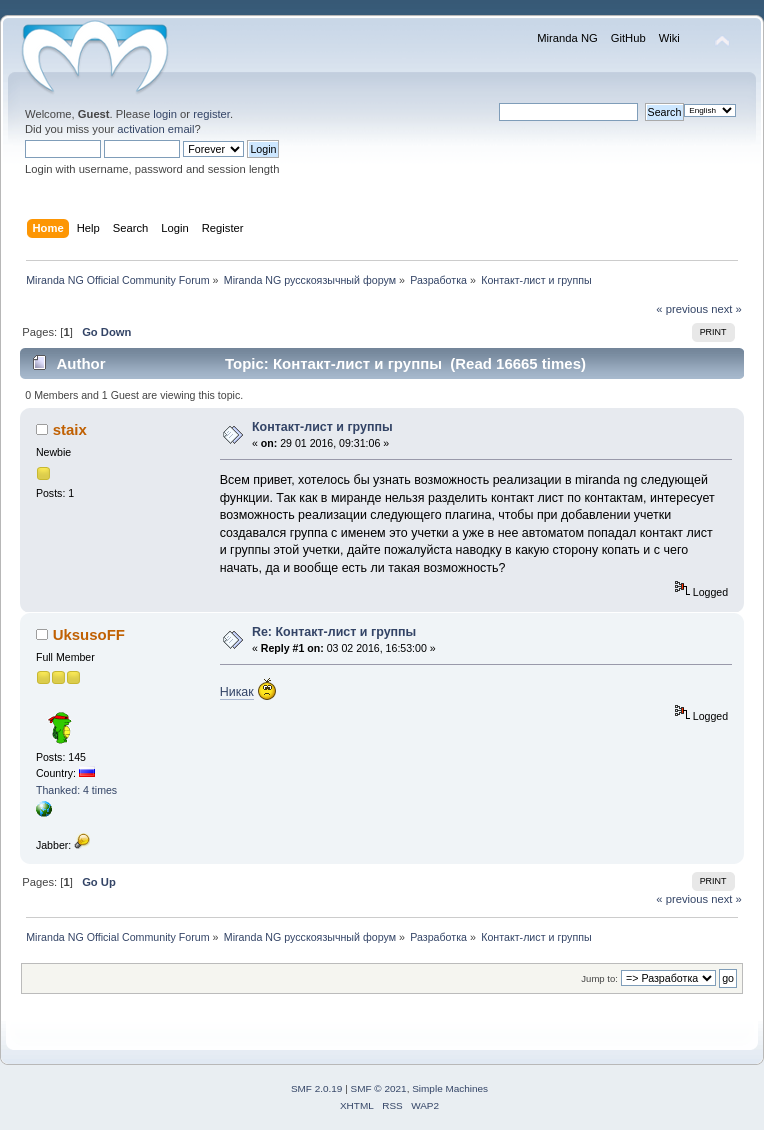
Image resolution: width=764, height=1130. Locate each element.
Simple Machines (450, 1088)
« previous (682, 309)
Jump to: (599, 978)
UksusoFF (89, 634)
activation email (155, 129)
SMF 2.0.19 (317, 1088)
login (165, 114)
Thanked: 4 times (76, 790)
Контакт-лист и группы (322, 427)
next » (726, 309)
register (211, 114)
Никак (237, 692)
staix (70, 429)
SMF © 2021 (379, 1088)
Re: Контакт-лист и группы (334, 632)
